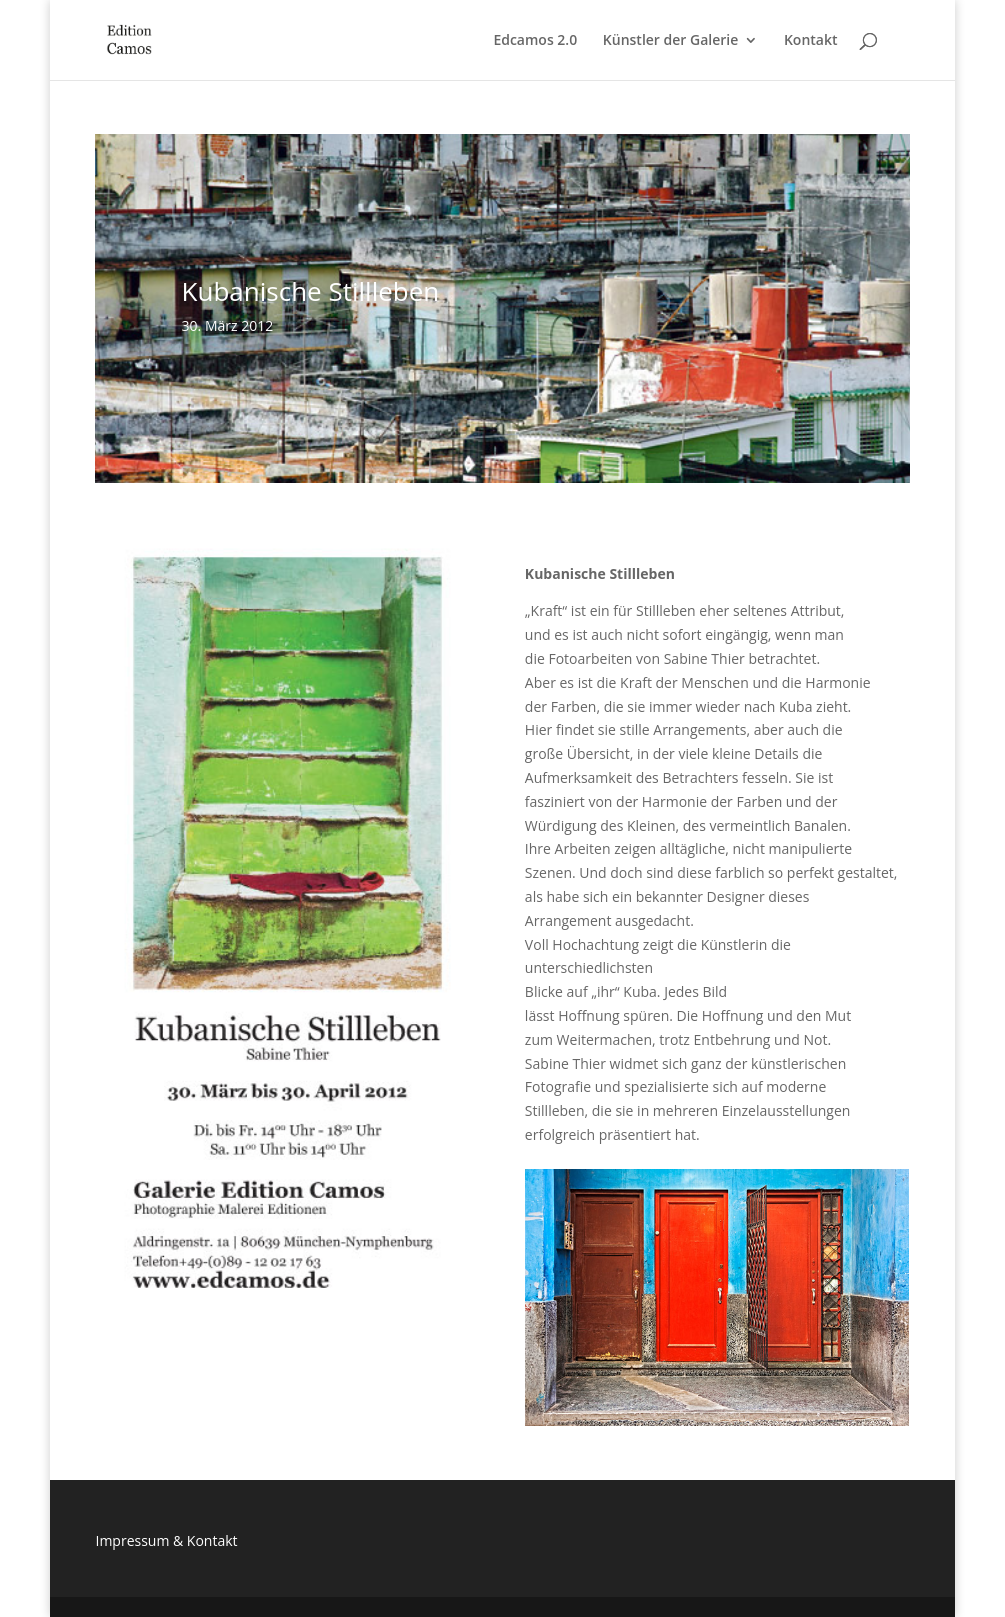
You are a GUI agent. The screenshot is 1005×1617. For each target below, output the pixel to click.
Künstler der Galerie (670, 41)
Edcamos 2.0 (535, 41)
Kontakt (811, 41)
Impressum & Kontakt (166, 1540)
